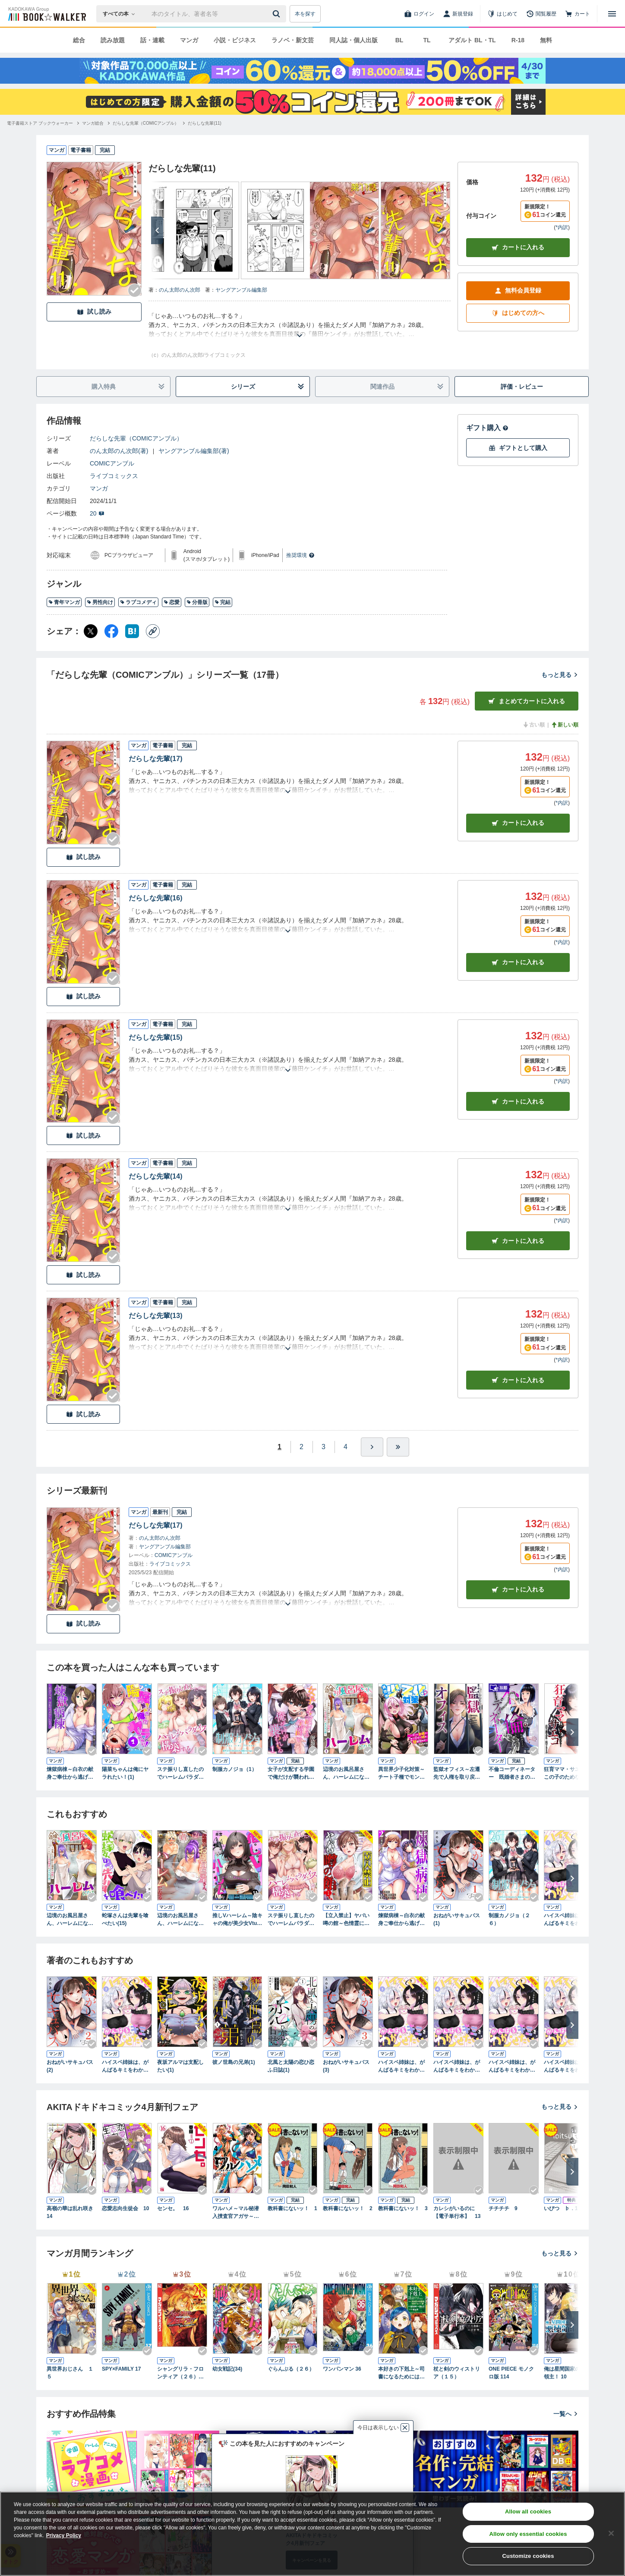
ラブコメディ (138, 602)
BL (399, 40)
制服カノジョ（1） (234, 1769)
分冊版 (197, 602)
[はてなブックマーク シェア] (132, 631)
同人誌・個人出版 (353, 40)
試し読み (94, 311)
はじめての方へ (518, 313)
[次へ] (157, 230)
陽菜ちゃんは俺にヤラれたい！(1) (125, 1773)
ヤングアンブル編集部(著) (193, 450)
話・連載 (152, 40)
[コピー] (152, 631)
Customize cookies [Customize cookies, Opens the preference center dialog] (528, 2556)
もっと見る (559, 674)
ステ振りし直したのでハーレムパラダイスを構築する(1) (180, 1773)
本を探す (305, 14)
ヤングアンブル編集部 (241, 290)
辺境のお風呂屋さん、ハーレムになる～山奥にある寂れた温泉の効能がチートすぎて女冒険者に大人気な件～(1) (346, 1773)
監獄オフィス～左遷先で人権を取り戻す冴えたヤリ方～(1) (456, 1773)
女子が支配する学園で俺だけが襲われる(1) (291, 1773)
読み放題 (113, 40)
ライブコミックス (114, 475)
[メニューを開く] (612, 13)
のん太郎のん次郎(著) (119, 450)
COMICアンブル (112, 463)
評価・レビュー (522, 386)
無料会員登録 (518, 290)
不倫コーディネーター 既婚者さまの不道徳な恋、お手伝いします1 (512, 1773)
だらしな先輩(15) (155, 1037)
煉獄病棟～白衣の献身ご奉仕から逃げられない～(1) (70, 1773)
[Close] (611, 2533)
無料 (546, 40)
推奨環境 (300, 555)
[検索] (277, 14)
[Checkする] (135, 290)
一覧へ (565, 2413)
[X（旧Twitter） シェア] (90, 631)
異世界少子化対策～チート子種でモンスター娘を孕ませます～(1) (401, 1773)
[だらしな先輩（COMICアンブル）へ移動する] (146, 123)
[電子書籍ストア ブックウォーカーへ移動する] (40, 123)
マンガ (189, 40)
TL (426, 40)
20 (97, 513)
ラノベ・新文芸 (292, 40)
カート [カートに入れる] (518, 823)
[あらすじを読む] (299, 325)
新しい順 (564, 724)
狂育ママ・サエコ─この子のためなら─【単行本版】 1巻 (566, 1773)
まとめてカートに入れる (526, 701)
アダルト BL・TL (472, 40)
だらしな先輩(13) (155, 1315)
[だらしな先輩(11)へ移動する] (204, 123)
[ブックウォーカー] (46, 13)
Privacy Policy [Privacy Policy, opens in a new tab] (63, 2535)
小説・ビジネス (235, 40)
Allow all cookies (528, 2511)
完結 (222, 602)
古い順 (533, 724)
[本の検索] (121, 14)
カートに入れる (518, 247)
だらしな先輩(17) (155, 758)
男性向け (100, 602)
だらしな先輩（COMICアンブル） (136, 438)
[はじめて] (502, 13)
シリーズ (268, 386)
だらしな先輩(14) (155, 1176)
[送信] (277, 14)
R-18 (517, 40)
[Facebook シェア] (111, 631)
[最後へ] (398, 1446)
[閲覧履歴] (541, 13)
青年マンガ (64, 602)
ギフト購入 (487, 427)
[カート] (577, 13)
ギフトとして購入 (518, 448)
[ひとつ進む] (372, 1446)
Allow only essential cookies (528, 2534)
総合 (79, 40)
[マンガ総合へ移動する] (93, 123)
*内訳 (562, 227)
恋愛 (172, 602)
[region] (312, 2533)
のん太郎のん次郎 (179, 290)
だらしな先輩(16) (155, 898)
